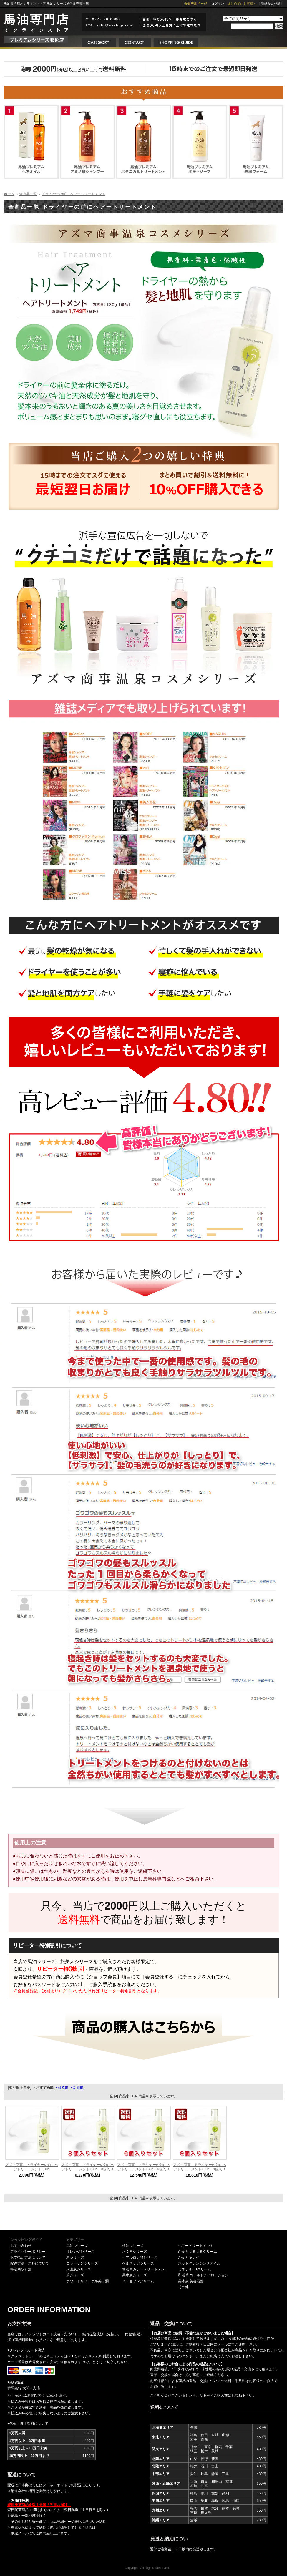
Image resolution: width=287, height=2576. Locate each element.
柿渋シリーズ (132, 2246)
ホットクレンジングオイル (199, 2263)
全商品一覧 (28, 194)
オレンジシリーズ (80, 2252)
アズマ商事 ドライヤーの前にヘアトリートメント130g (31, 2167)
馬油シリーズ (76, 2246)
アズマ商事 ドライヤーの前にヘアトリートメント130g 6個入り (143, 2167)
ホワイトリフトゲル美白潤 (87, 2281)
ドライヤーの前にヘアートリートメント (73, 194)
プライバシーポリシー (28, 2252)
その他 (183, 2287)
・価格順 (61, 2088)
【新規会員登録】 (270, 3)
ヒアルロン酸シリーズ (139, 2257)
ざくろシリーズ (134, 2252)
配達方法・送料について (29, 2263)
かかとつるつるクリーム (197, 2252)
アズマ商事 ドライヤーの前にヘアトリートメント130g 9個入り (199, 2167)
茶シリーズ (75, 2275)
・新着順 (76, 2088)
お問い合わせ (20, 2246)
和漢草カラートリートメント (145, 2269)
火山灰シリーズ (78, 2269)
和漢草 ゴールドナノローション (203, 2275)
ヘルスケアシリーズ (138, 2263)
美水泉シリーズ (134, 2275)
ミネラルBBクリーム (194, 2269)
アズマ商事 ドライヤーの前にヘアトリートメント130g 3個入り (87, 2167)
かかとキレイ (188, 2257)
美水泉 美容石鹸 (191, 2281)
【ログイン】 (217, 3)
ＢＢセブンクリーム (138, 2281)
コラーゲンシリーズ (82, 2263)
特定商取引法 (20, 2269)
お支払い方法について (28, 2257)
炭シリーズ (75, 2257)
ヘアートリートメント (195, 2246)
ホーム (9, 194)
